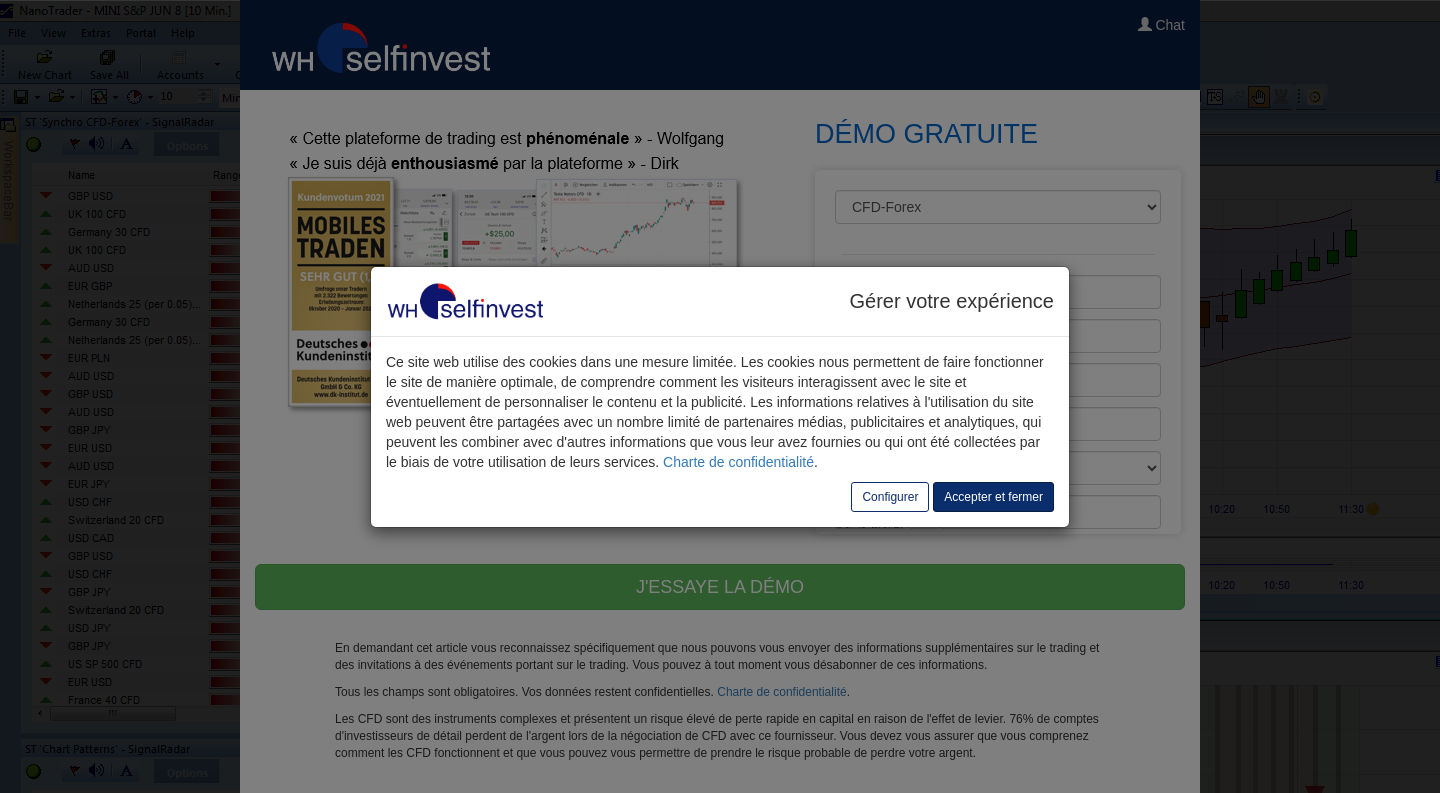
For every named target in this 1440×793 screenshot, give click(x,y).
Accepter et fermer (993, 497)
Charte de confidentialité (738, 462)
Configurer (890, 497)
